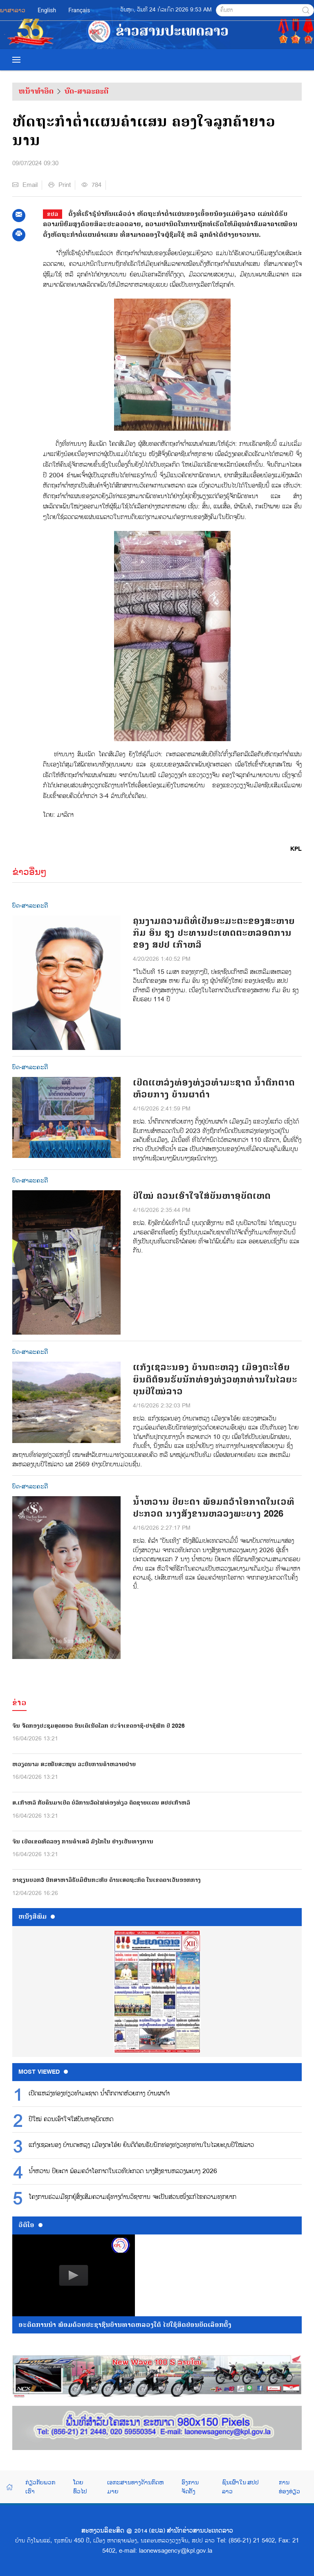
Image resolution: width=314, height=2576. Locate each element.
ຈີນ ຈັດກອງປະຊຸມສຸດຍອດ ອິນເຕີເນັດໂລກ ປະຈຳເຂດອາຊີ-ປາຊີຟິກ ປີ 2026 (98, 1726)
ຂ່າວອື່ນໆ (29, 872)
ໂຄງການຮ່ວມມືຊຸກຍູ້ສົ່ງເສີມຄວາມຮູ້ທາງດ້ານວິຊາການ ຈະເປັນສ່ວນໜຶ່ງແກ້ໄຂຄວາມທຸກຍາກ (132, 2197)
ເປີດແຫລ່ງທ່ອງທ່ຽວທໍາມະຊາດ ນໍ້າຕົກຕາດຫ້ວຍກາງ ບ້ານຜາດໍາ (214, 1089)
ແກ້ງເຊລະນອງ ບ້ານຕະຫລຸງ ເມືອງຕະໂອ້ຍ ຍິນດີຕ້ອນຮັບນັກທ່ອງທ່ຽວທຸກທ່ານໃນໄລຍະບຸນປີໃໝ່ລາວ (215, 1379)
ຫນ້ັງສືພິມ (36, 1916)
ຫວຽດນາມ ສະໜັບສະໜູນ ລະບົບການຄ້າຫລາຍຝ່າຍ (74, 1764)
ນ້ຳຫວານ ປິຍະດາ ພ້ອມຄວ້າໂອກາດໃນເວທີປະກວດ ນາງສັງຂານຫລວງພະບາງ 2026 (213, 1508)
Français (79, 10)
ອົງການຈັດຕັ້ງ (190, 2487)
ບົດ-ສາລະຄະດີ (86, 91)
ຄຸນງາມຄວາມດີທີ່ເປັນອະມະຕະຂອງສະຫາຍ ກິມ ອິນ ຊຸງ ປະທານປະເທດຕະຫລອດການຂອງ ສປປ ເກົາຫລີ (214, 933)
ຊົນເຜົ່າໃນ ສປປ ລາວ (240, 2487)
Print (59, 184)
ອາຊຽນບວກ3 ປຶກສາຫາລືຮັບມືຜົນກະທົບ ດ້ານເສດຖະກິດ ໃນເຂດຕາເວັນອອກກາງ (106, 1880)
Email (25, 184)
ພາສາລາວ (12, 10)
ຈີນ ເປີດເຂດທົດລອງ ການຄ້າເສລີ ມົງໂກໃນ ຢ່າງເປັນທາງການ (82, 1841)
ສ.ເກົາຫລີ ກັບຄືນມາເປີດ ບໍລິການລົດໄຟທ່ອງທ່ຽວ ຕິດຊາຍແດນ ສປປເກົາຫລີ (101, 1803)
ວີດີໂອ (30, 2225)
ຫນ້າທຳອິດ (36, 91)
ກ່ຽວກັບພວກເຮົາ (40, 2487)
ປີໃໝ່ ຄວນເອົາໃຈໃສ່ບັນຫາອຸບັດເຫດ (202, 1196)
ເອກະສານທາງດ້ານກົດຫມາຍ (135, 2487)
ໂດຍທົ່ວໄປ (80, 2487)
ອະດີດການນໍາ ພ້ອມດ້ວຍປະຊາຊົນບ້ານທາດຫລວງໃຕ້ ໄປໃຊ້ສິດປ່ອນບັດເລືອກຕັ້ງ (124, 2324)
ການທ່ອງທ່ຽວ (289, 2487)
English (47, 10)
